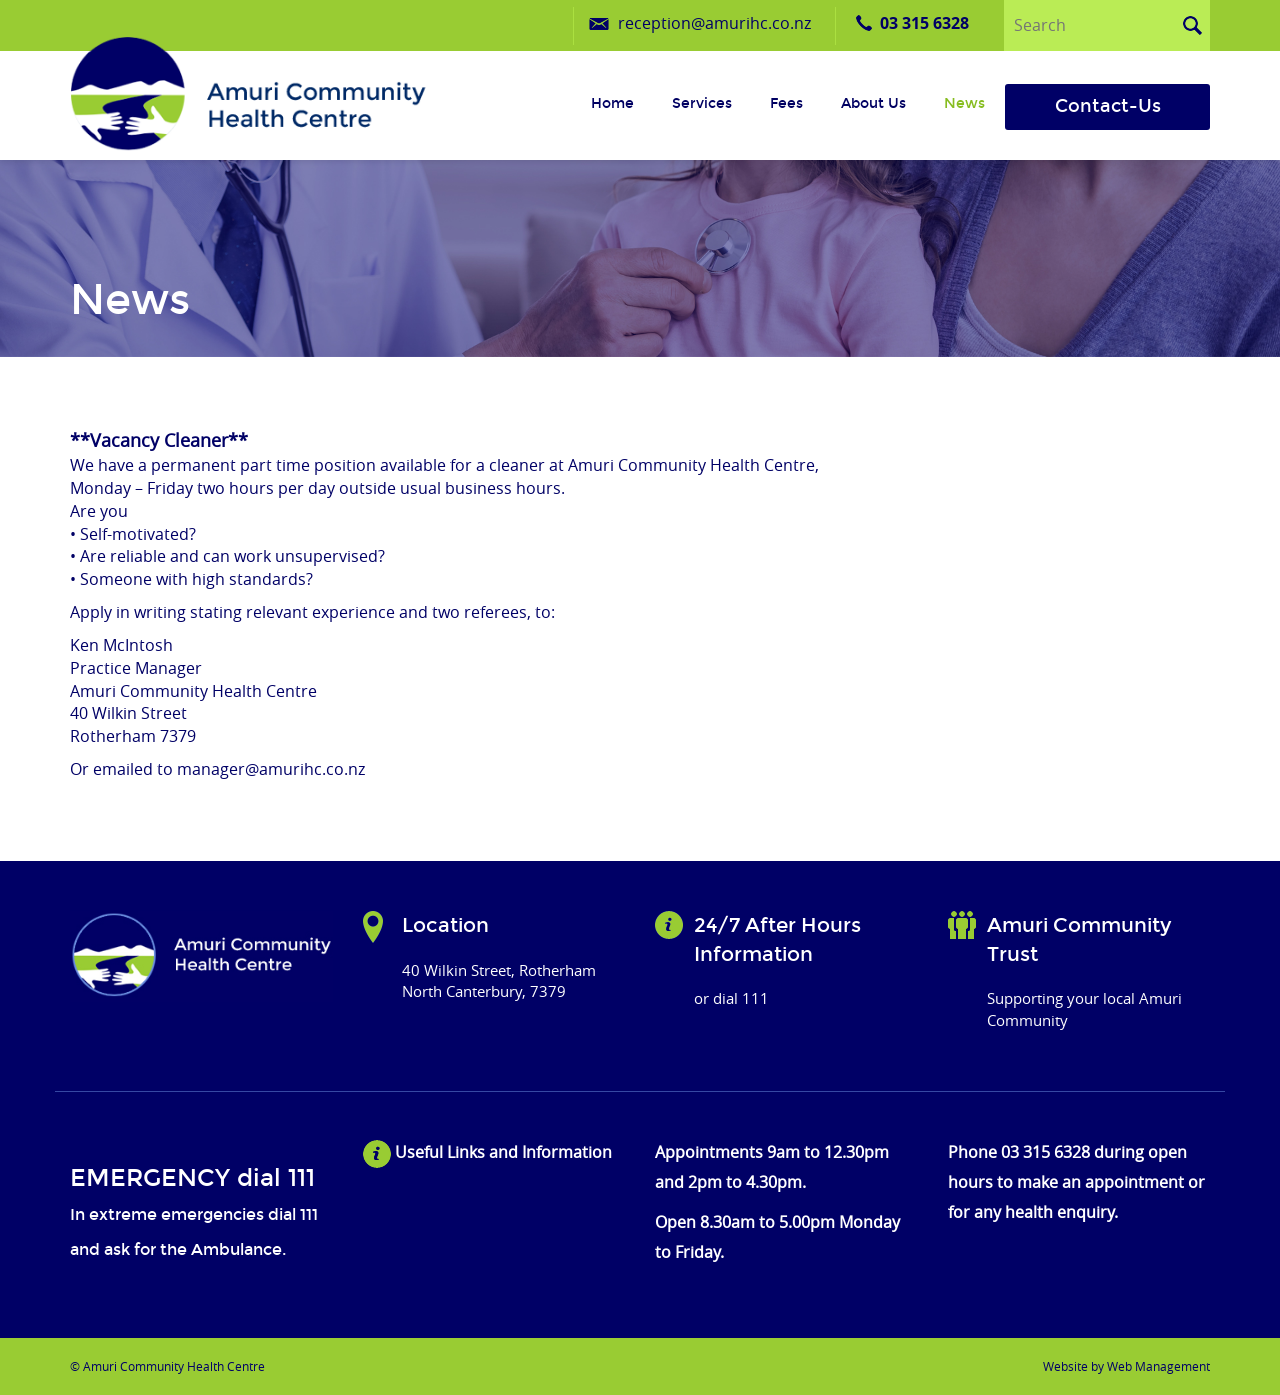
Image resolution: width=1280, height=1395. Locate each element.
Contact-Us (1108, 106)
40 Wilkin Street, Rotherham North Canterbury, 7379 (499, 980)
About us (873, 103)
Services (702, 103)
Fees (786, 103)
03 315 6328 (924, 23)
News (964, 103)
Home (612, 103)
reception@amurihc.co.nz (714, 23)
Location (445, 925)
